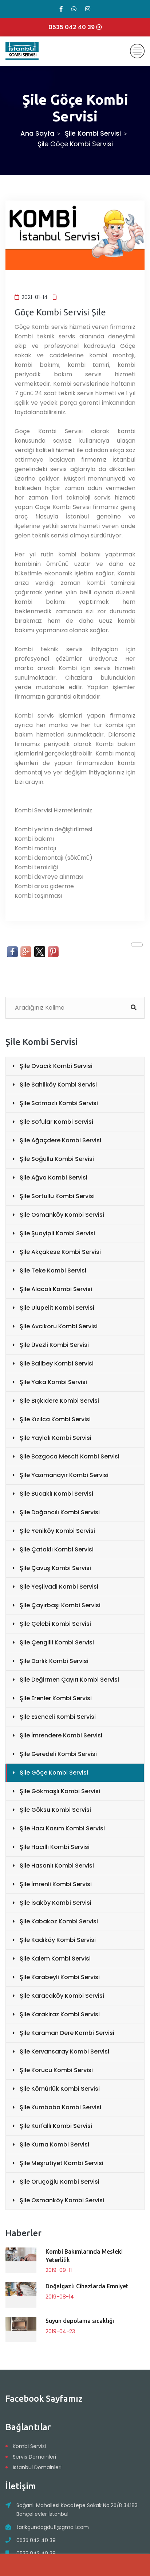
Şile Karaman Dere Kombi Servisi (67, 2033)
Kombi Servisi (29, 2446)
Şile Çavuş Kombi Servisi (55, 1568)
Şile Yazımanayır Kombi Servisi (64, 1475)
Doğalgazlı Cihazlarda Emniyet (87, 2286)
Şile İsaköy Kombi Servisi (55, 1903)
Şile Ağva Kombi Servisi (53, 1177)
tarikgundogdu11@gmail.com (52, 2527)
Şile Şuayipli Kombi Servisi (57, 1233)
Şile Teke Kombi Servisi (53, 1270)
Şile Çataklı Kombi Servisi (57, 1549)
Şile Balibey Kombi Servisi (57, 1363)
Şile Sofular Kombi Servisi (56, 1122)
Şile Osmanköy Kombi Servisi (62, 1215)
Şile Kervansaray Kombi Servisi (64, 2051)
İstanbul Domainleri (37, 2467)
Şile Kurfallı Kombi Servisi (56, 2126)
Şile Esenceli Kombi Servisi (58, 1717)
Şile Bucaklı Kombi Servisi (56, 1493)
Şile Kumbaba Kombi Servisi (60, 2107)
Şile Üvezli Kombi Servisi (54, 1345)
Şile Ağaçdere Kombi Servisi (60, 1140)
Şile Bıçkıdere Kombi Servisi (59, 1400)
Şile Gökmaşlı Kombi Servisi (60, 1791)
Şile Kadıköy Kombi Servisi (58, 1940)
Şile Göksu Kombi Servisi (55, 1810)
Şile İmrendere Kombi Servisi (61, 1735)
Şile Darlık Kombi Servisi (54, 1661)
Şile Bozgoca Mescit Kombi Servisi (69, 1456)
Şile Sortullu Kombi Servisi (57, 1196)
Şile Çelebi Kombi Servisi (55, 1624)
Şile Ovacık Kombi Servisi (56, 1066)
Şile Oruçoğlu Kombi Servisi (59, 2181)
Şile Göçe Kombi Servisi (54, 1772)
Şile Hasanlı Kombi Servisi (57, 1865)
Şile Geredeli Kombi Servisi (58, 1754)
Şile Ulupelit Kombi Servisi (57, 1307)
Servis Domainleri (34, 2456)
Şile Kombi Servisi (93, 133)
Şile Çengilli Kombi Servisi (57, 1642)
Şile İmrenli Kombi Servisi (56, 1884)
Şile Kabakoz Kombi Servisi (59, 1921)
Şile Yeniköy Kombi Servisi (57, 1531)
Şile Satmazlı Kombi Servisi (59, 1103)
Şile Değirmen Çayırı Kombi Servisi (69, 1679)
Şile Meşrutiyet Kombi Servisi (61, 2163)
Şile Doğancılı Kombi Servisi (60, 1512)
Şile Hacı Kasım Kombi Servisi (62, 1828)
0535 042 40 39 (36, 2540)
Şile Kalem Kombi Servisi (55, 1958)
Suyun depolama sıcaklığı (80, 2320)
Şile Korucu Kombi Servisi (56, 2070)
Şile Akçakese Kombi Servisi (60, 1252)
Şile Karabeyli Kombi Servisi (60, 1977)
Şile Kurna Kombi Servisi (54, 2144)
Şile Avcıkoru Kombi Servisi (59, 1326)
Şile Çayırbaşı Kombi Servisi (60, 1605)
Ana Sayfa (37, 133)
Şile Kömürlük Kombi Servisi (60, 2088)
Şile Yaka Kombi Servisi (53, 1382)
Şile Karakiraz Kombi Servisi (60, 2014)
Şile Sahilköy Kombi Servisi (58, 1084)
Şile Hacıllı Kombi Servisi (55, 1847)
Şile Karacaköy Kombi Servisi (62, 1996)
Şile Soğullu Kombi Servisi (57, 1159)
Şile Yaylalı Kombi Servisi (55, 1438)
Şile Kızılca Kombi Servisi (55, 1419)
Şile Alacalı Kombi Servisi (56, 1289)
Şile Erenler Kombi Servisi (56, 1698)
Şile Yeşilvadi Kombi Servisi (59, 1586)
